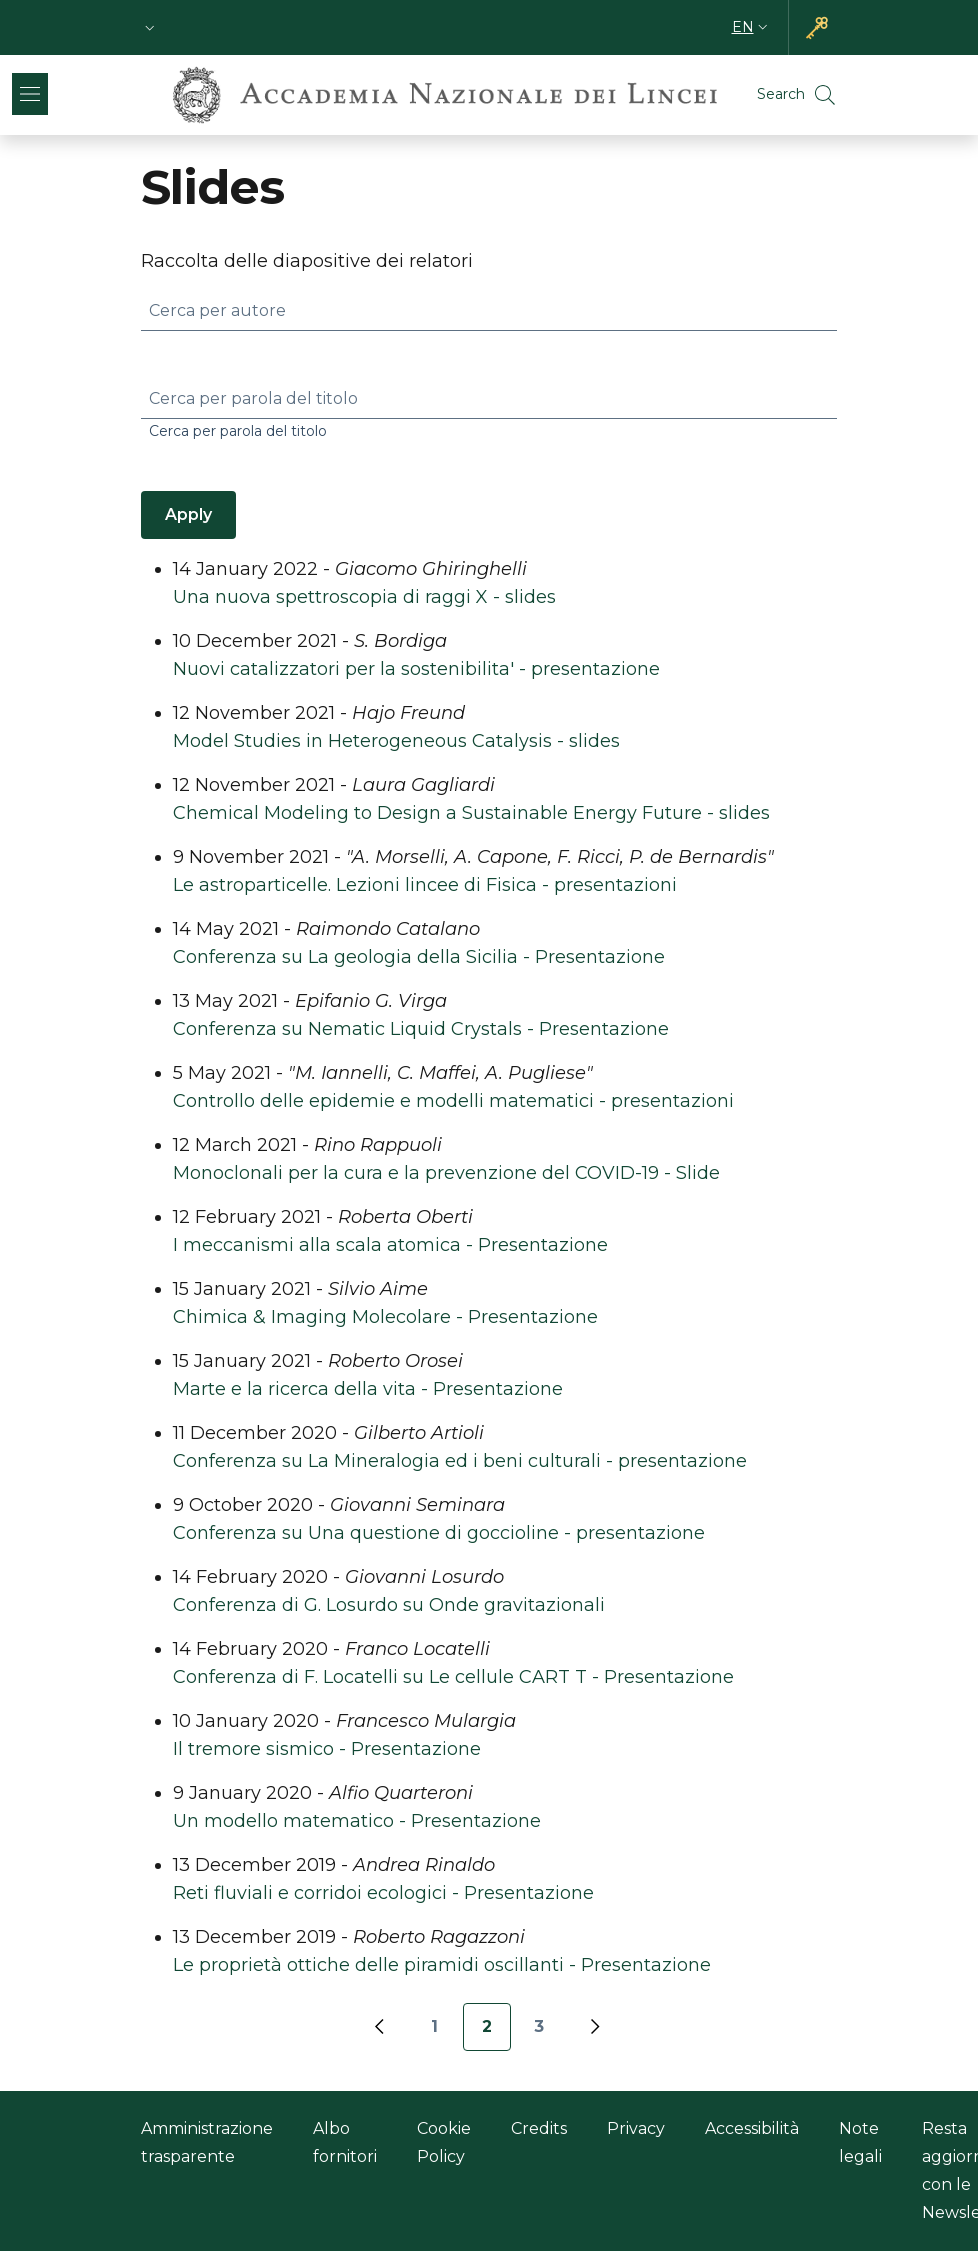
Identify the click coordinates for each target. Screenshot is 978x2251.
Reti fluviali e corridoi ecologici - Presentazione (383, 1893)
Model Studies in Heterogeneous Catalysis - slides (396, 741)
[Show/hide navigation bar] (30, 94)
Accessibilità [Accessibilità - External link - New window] (752, 2128)
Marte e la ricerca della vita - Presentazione (368, 1389)
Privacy (636, 2128)
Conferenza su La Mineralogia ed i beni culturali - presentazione (460, 1461)
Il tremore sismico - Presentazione (327, 1749)
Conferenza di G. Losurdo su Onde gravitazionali (389, 1605)
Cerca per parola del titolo (253, 398)
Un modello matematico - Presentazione (357, 1821)
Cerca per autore (217, 310)
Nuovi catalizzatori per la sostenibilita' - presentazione (416, 669)
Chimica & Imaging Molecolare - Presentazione (385, 1317)
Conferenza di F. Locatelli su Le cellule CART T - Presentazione (453, 1677)
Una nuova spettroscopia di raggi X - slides (364, 597)
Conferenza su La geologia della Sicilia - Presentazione (419, 957)
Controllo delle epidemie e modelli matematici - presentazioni (453, 1101)
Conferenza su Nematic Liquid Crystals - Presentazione (421, 1029)
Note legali (860, 2142)
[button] (150, 27)
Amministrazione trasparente (207, 2142)
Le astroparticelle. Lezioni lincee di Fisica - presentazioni (425, 885)
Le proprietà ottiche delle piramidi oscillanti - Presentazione (442, 1965)
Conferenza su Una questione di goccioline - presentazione (439, 1533)
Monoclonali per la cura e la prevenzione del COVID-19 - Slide (446, 1173)
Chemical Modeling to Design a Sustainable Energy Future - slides (471, 813)
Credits (539, 2128)
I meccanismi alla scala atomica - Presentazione (390, 1245)
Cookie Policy (444, 2142)
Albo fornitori (345, 2142)
